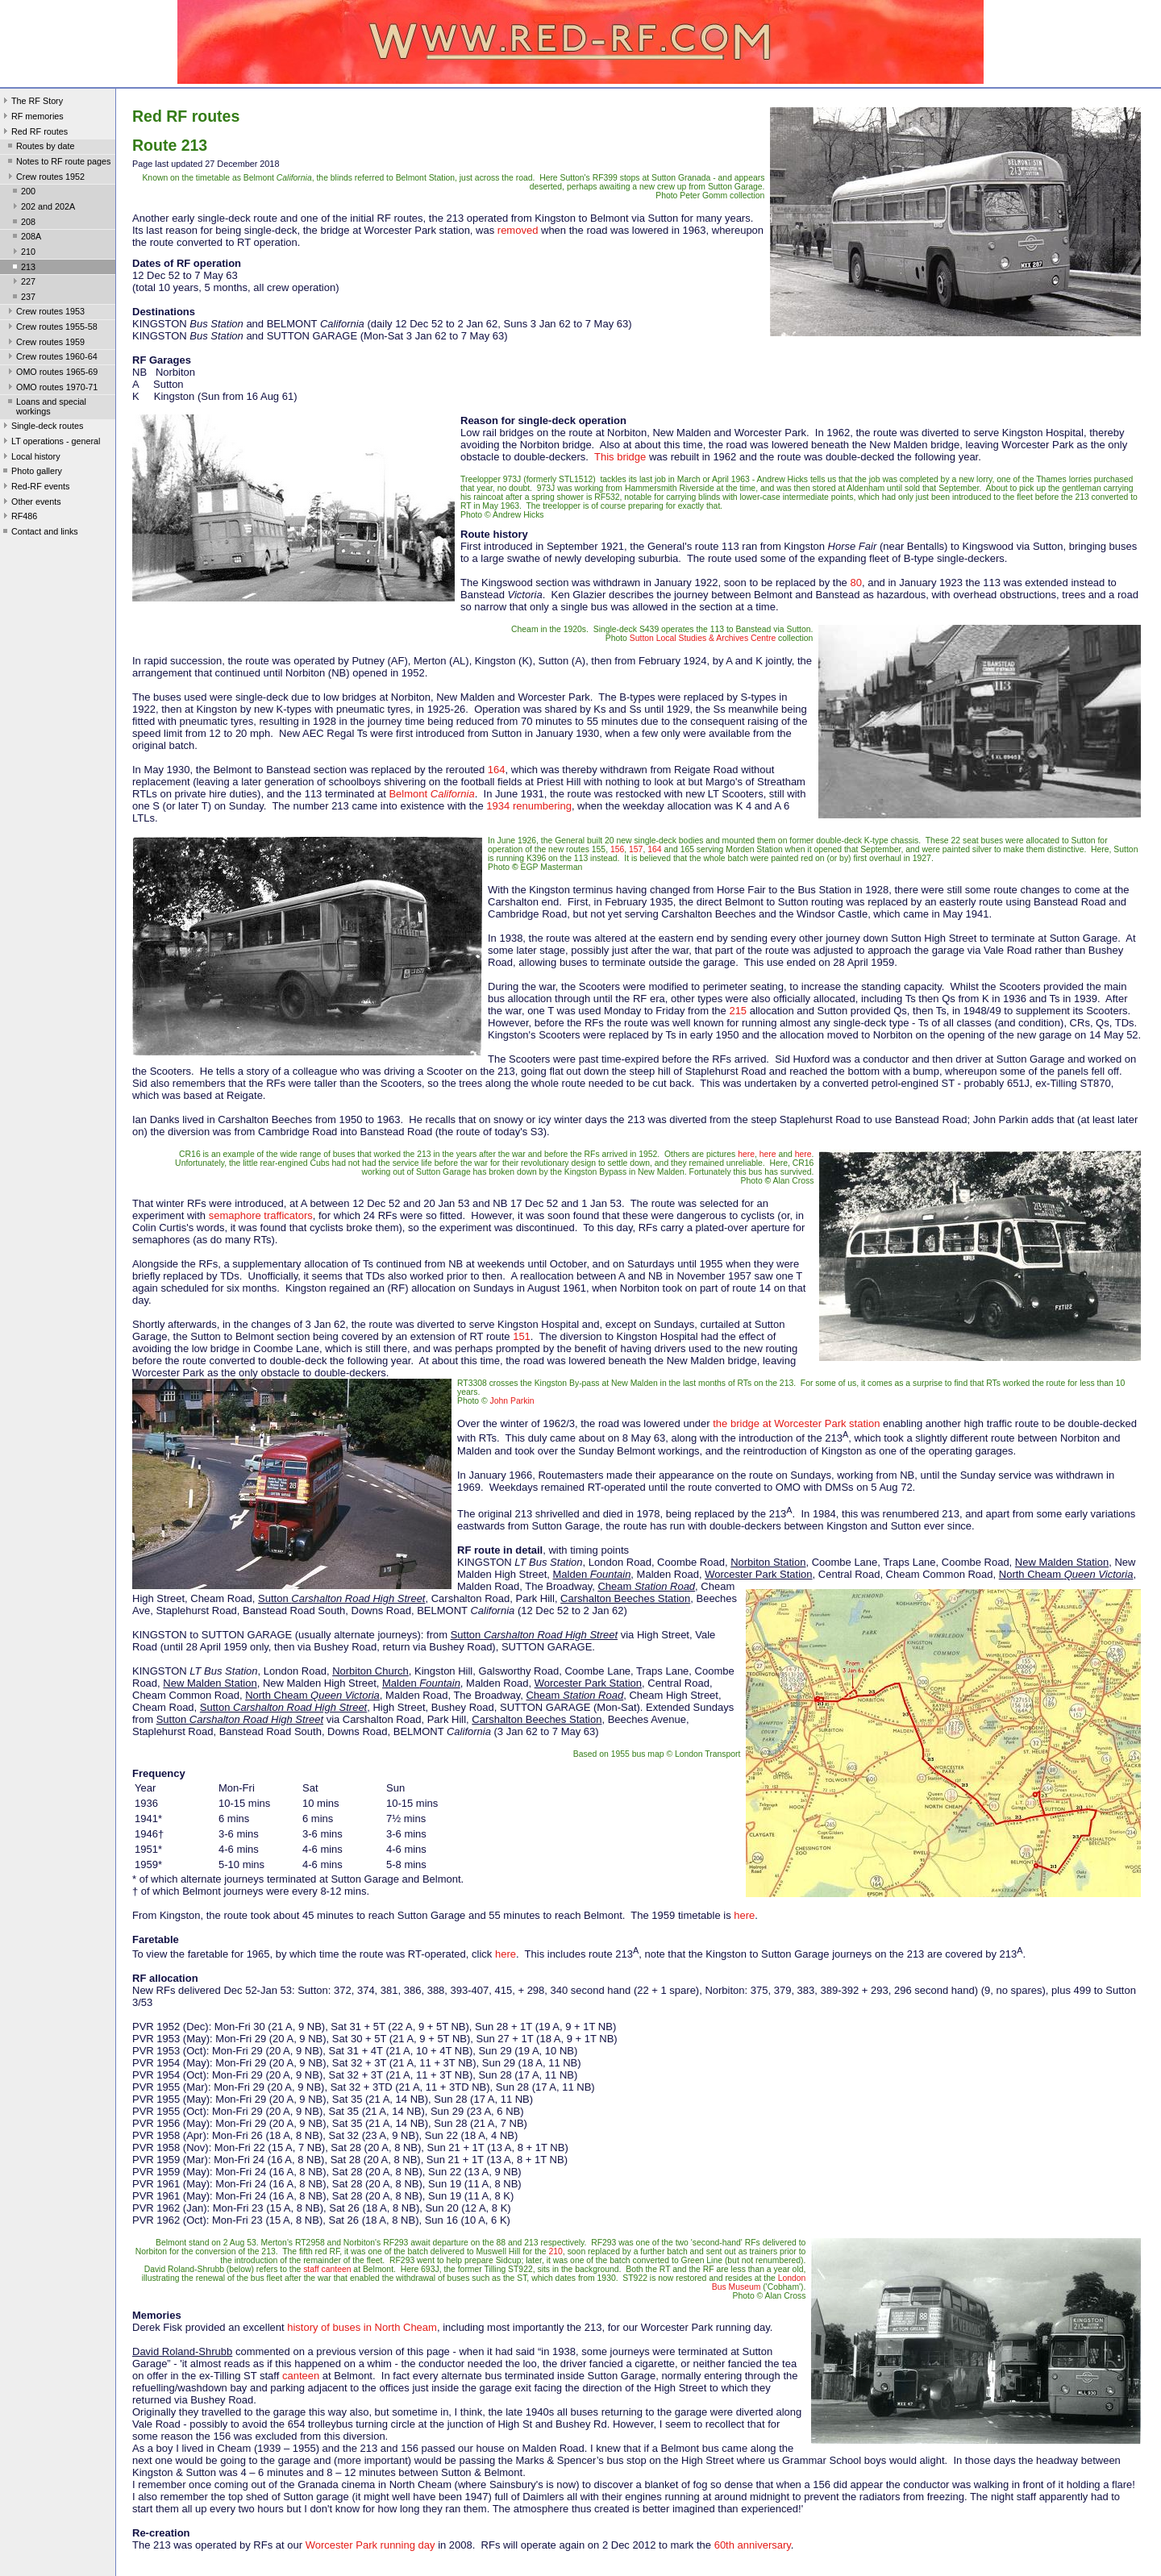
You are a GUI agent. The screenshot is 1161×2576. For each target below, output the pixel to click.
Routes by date (40, 147)
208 (22, 223)
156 (617, 849)
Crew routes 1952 (45, 178)
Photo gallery (31, 472)
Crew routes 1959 (45, 343)
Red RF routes (34, 133)
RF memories (32, 117)
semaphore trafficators (261, 1215)
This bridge (620, 457)
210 (22, 253)
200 (22, 192)
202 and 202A (42, 208)
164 (497, 770)
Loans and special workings (45, 406)
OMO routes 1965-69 (51, 373)
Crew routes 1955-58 (51, 328)
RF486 (18, 517)
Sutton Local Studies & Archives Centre (703, 638)
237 (22, 298)
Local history (30, 458)
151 (522, 1336)
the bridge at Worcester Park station (796, 1423)
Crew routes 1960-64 (51, 358)
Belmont (431, 794)
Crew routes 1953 (45, 312)
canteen (300, 2376)
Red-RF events (35, 487)
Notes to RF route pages (57, 162)
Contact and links (39, 532)
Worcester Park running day (370, 2545)
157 (636, 849)
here (746, 1154)
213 (22, 268)
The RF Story (31, 102)
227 (22, 283)
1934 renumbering (529, 806)
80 (855, 582)
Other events (30, 503)
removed (518, 230)
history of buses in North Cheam (362, 2327)
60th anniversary (752, 2545)
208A (25, 237)
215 (738, 1011)
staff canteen (327, 2269)
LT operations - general (50, 442)
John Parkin (512, 1400)
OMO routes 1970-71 (51, 388)
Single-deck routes (41, 427)
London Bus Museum (759, 2282)
